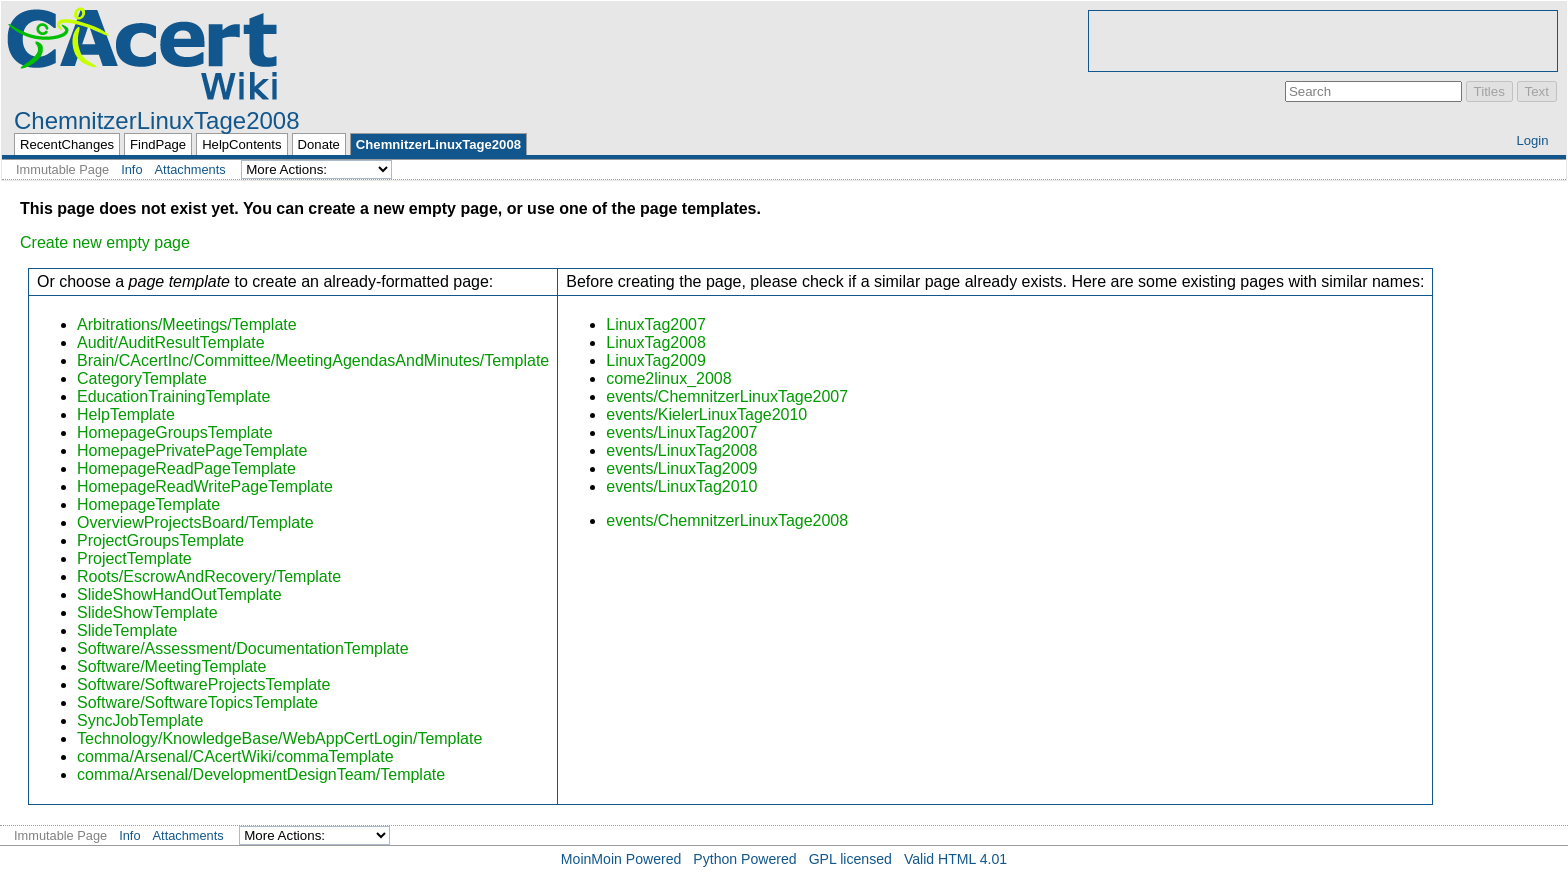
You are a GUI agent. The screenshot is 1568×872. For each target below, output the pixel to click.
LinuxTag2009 (656, 360)
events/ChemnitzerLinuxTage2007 (727, 396)
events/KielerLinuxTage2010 (706, 414)
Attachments (190, 169)
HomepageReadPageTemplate (186, 468)
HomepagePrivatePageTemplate (192, 450)
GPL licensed (850, 859)
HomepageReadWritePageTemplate (205, 486)
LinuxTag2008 (656, 342)
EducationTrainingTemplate (173, 396)
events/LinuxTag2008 (681, 450)
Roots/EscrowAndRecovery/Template (209, 576)
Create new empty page (105, 242)
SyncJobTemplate (140, 720)
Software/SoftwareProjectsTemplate (203, 684)
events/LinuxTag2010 (681, 486)
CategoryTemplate (142, 378)
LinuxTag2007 (656, 324)
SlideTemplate (127, 630)
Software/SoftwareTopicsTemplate (197, 702)
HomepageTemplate (148, 504)
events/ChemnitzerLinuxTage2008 (727, 520)
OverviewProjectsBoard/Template (195, 522)
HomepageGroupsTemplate (175, 432)
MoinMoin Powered (621, 859)
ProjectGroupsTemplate (160, 540)
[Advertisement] (1323, 41)
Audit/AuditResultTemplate (171, 342)
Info (131, 169)
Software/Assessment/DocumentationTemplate (243, 648)
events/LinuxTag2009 (681, 468)
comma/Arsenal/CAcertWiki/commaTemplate (235, 756)
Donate (319, 144)
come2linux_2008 (668, 378)
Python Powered (744, 859)
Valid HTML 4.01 (955, 859)
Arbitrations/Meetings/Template (187, 324)
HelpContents (241, 144)
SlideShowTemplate (147, 612)
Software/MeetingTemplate (171, 666)
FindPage (158, 144)
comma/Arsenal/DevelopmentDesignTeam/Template (261, 774)
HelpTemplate (126, 414)
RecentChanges (67, 144)
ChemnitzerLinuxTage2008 (157, 120)
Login (1532, 140)
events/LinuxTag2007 (681, 432)
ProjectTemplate (134, 558)
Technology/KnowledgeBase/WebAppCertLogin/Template (279, 738)
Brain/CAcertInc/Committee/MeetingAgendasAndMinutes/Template (313, 360)
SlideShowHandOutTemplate (179, 594)
